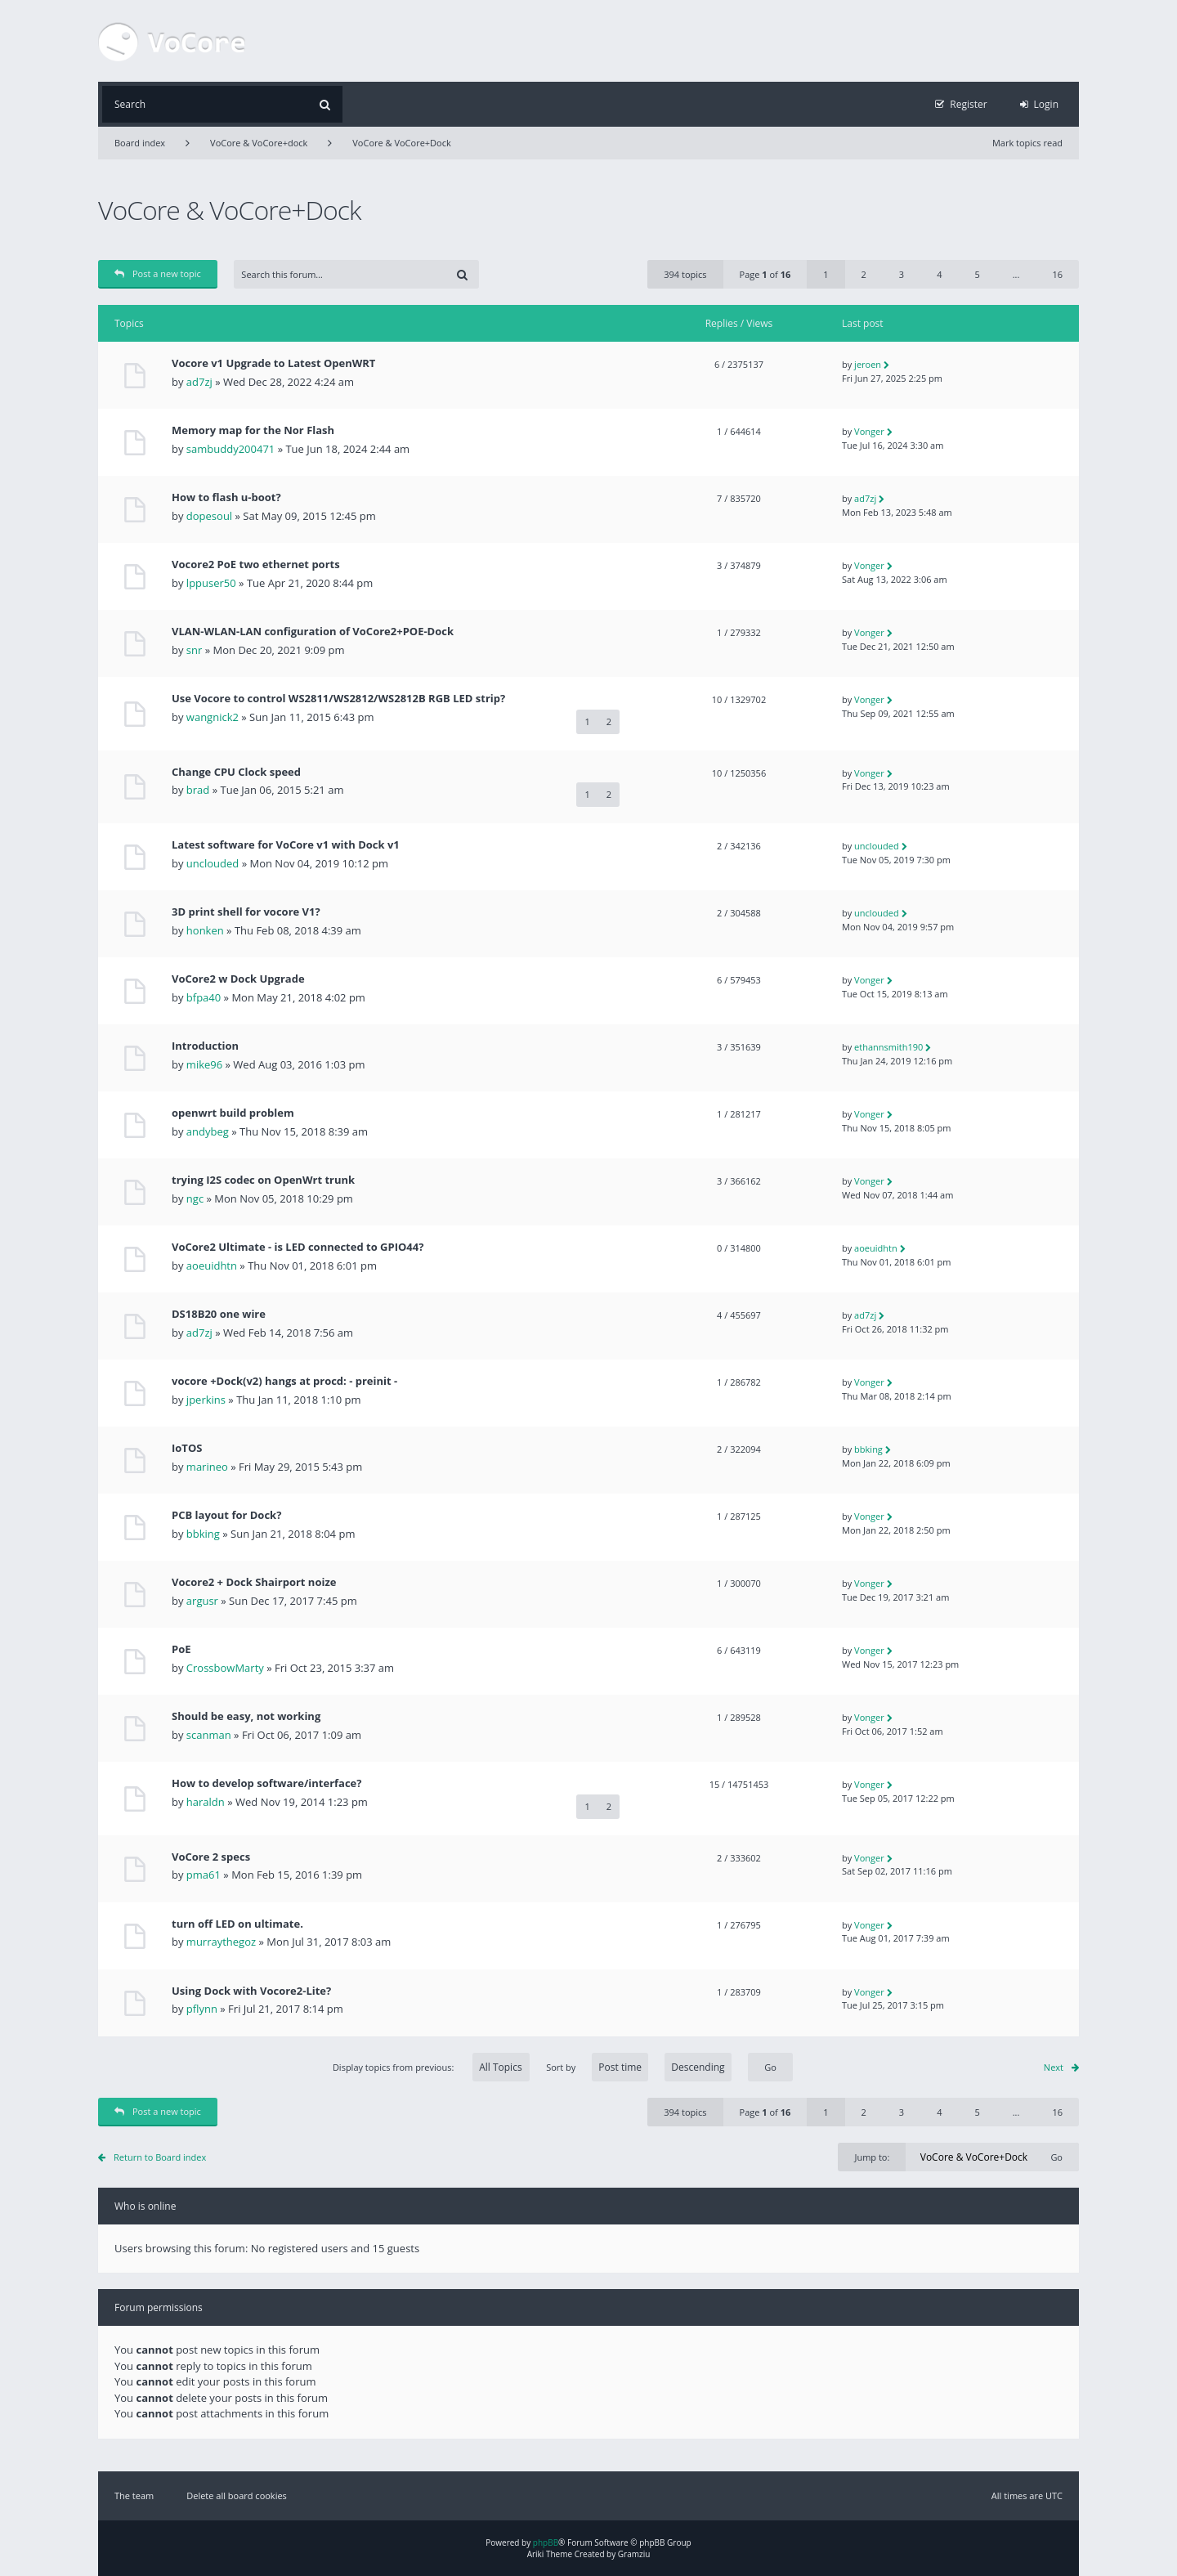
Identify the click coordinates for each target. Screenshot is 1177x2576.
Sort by (639, 2067)
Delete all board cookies (236, 2495)
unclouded (212, 863)
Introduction (205, 1046)
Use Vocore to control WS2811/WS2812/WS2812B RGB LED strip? (338, 698)
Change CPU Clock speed (236, 772)
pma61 (203, 1874)
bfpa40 (203, 997)
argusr (202, 1600)
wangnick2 (212, 717)
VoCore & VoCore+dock (258, 143)
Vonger (869, 431)
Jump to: (871, 2157)
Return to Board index (160, 2157)
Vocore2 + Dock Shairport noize (254, 1582)
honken (205, 930)
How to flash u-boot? (226, 497)
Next (1053, 2067)
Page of (765, 274)
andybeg (207, 1131)
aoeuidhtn (211, 1265)
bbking (868, 1449)
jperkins (206, 1399)
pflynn (201, 2008)
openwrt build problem (233, 1113)
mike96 (204, 1064)
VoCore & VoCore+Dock (401, 143)
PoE (181, 1649)
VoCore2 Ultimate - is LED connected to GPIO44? (297, 1247)
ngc (195, 1198)
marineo (207, 1466)
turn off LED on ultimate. (237, 1924)
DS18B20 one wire (219, 1314)
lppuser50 (211, 583)
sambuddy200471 (230, 448)
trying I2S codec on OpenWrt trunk (263, 1180)
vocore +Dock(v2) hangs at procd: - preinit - (284, 1381)
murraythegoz (221, 1941)
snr (194, 650)
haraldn (205, 1801)
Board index (139, 143)
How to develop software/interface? (266, 1783)
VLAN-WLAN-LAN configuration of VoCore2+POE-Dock (313, 631)
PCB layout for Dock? (226, 1515)
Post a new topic (157, 273)
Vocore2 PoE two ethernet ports (256, 564)
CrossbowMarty (225, 1667)
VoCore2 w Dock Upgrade (238, 979)
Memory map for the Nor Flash (253, 430)
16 (1057, 274)
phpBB (545, 2542)
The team (134, 2495)
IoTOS (187, 1448)
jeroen (867, 364)
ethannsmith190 (888, 1047)
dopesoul (209, 515)
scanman (208, 1734)
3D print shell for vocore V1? (246, 912)
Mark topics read (1027, 143)
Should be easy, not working (246, 1716)
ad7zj (199, 381)
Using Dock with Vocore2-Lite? (251, 1991)
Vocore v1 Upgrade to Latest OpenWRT (273, 363)
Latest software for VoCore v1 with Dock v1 (286, 845)
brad (197, 789)
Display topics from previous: (431, 2067)
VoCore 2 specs (211, 1857)
